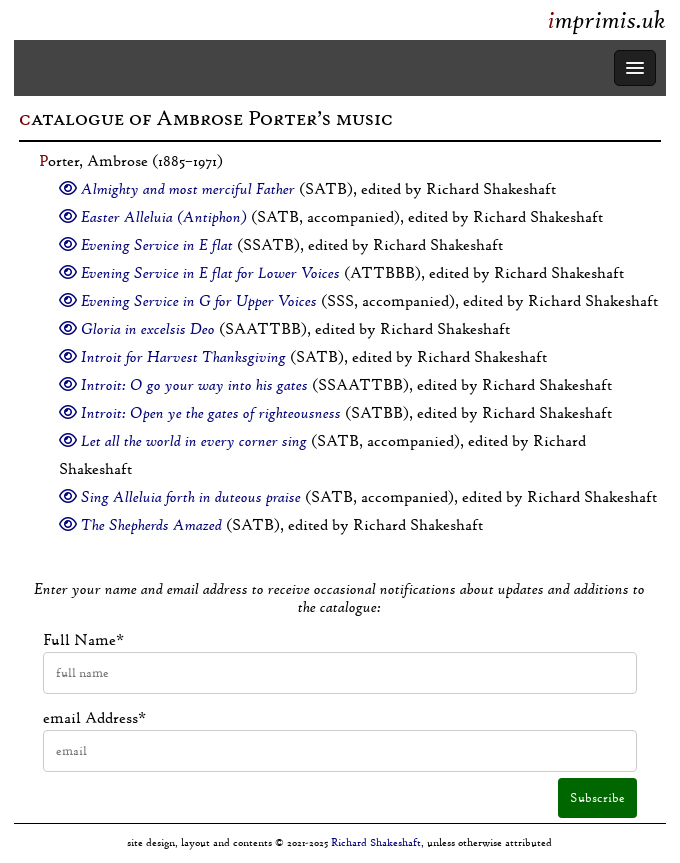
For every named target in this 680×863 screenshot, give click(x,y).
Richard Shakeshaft (376, 842)
